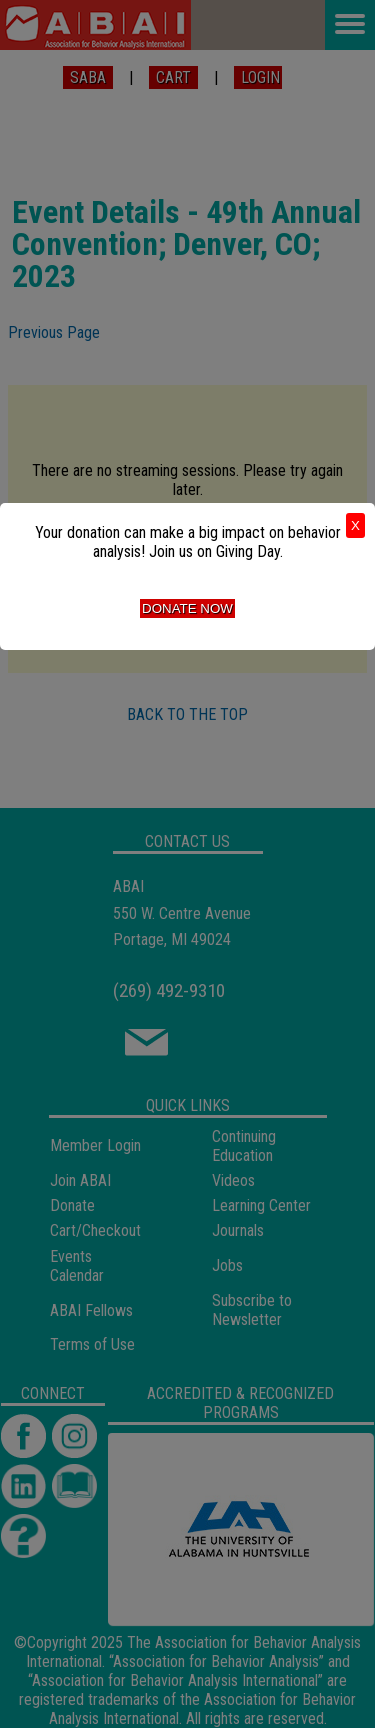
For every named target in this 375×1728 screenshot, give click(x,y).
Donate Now (187, 608)
